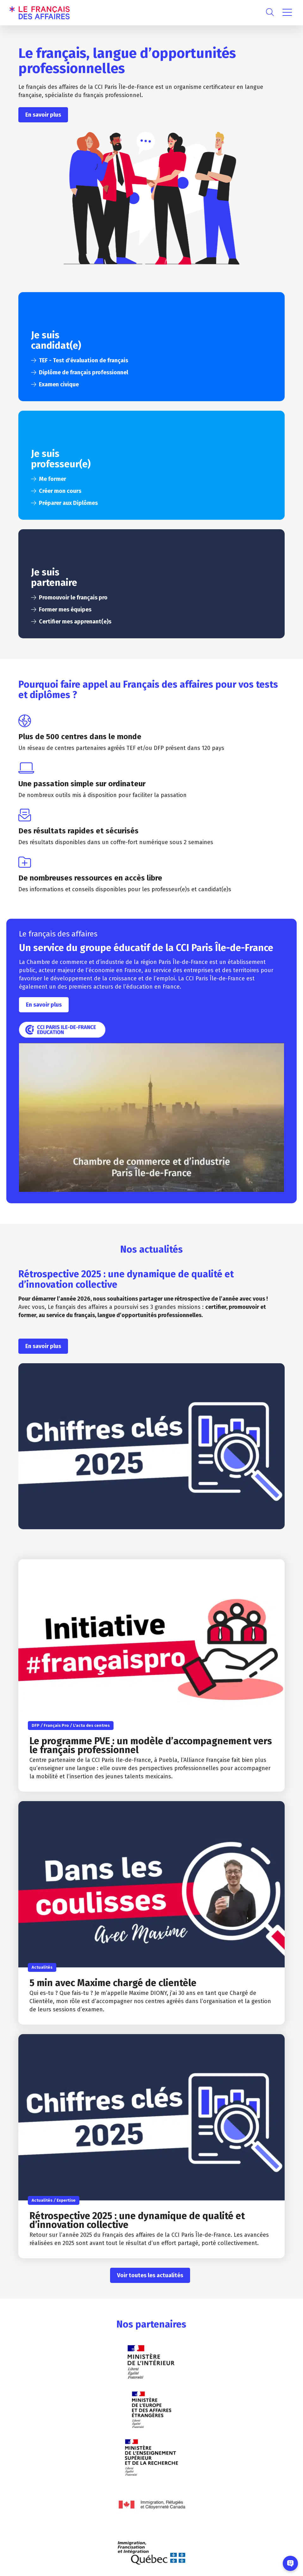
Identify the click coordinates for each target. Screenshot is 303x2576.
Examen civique (59, 384)
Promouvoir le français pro (73, 597)
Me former (52, 478)
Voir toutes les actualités (150, 2275)
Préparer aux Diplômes (68, 503)
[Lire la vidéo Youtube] (151, 1117)
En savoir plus (43, 114)
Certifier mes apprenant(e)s (75, 621)
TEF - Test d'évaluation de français (83, 360)
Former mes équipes (65, 609)
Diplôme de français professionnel (83, 372)
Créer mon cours (60, 491)
